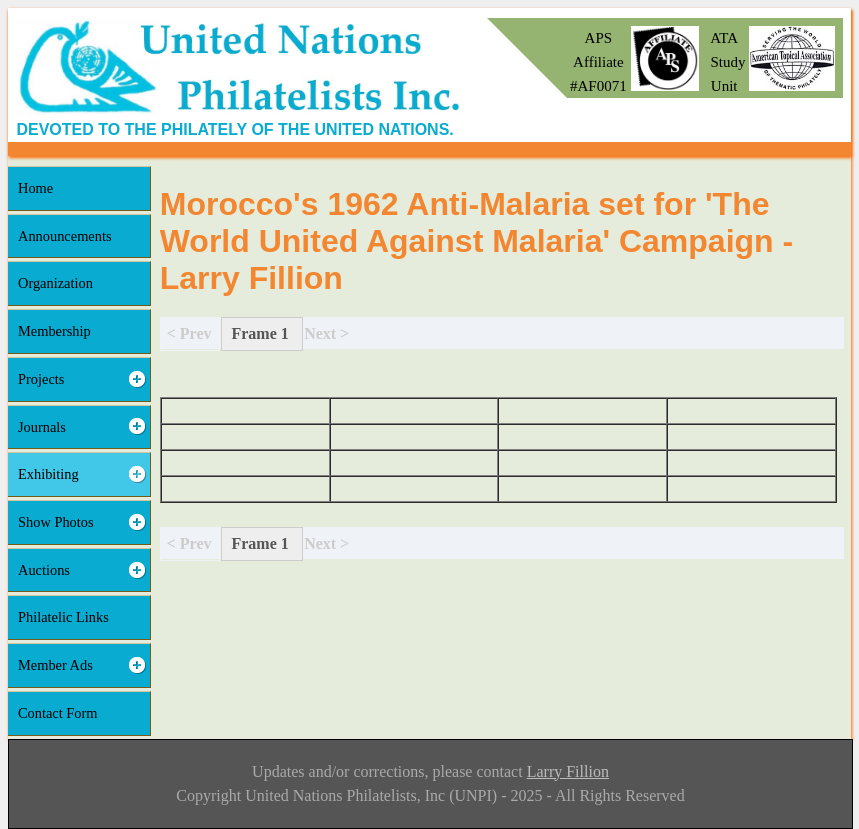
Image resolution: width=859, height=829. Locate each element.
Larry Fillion (568, 771)
